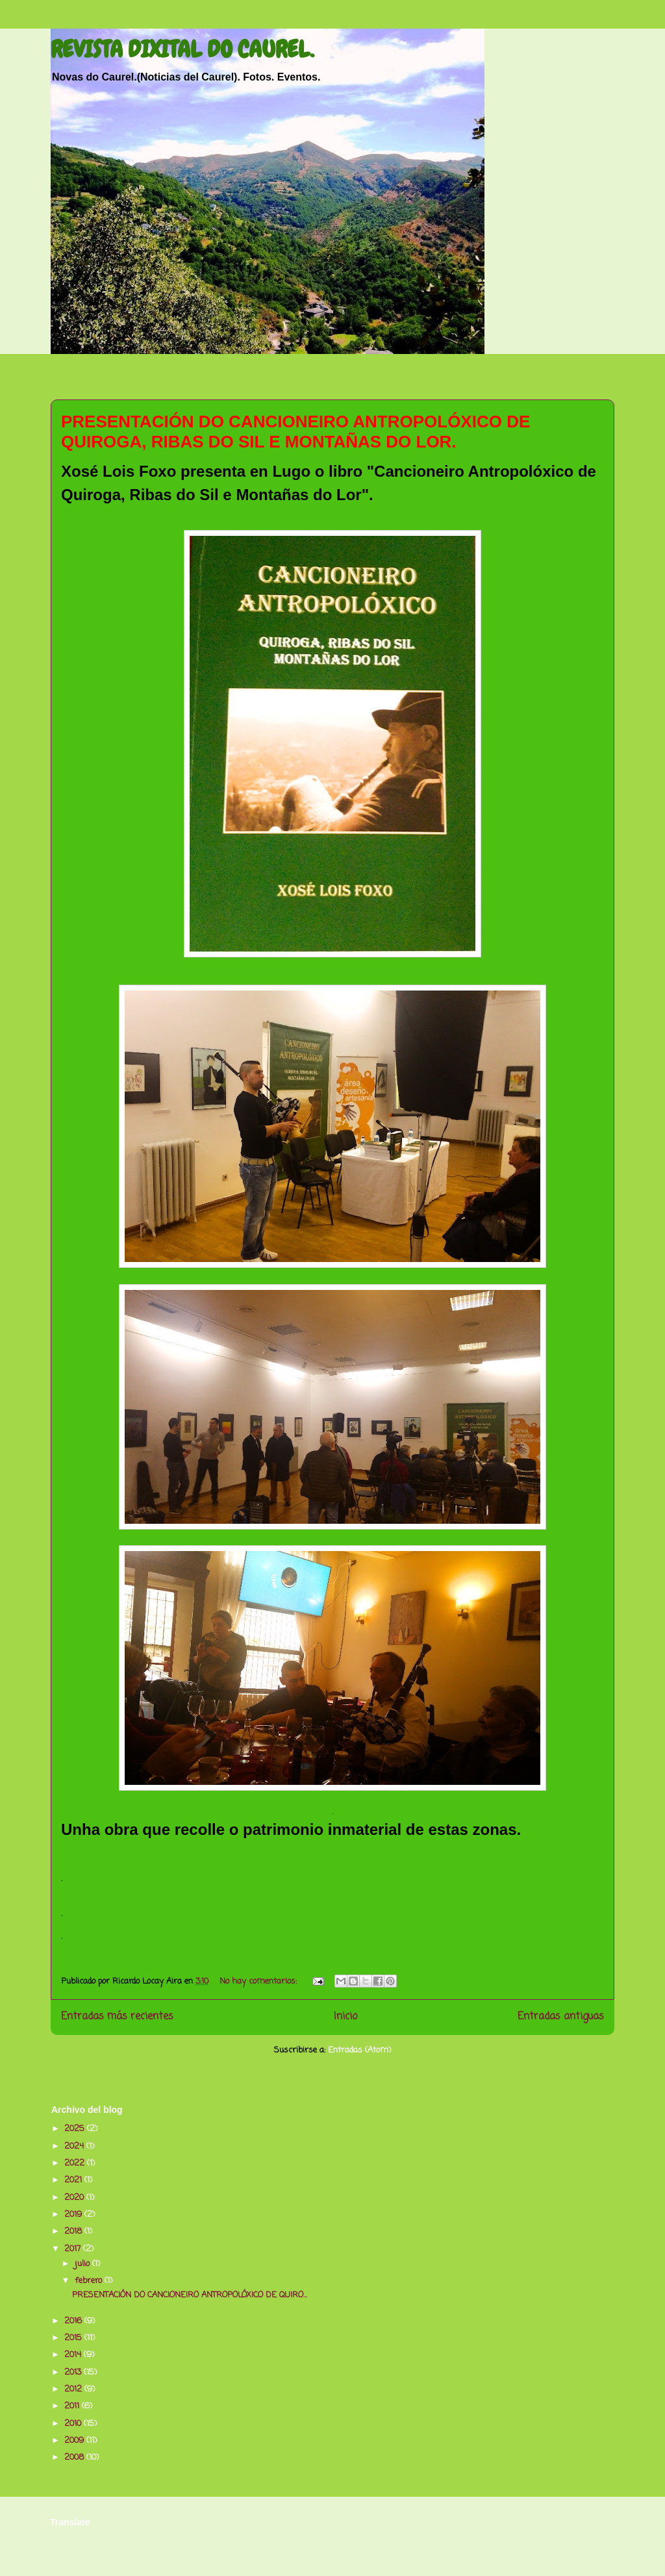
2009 (75, 2440)
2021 (74, 2180)
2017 (73, 2249)
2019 (74, 2214)
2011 (73, 2406)
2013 (74, 2372)
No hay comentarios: (259, 1981)
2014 (74, 2355)
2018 (74, 2231)
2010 (74, 2424)
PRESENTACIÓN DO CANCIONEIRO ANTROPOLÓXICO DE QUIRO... (189, 2295)
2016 (74, 2321)
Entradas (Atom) (359, 2050)
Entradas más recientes (117, 2017)
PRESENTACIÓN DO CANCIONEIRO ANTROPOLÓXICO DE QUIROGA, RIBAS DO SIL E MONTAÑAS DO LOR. (295, 431)
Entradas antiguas (561, 2017)
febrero (90, 2281)
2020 (75, 2197)
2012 (74, 2389)
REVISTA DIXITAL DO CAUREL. (182, 49)
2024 (75, 2146)
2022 (75, 2163)
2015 (74, 2338)
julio (83, 2264)
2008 (75, 2457)
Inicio (345, 2017)
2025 (75, 2129)
